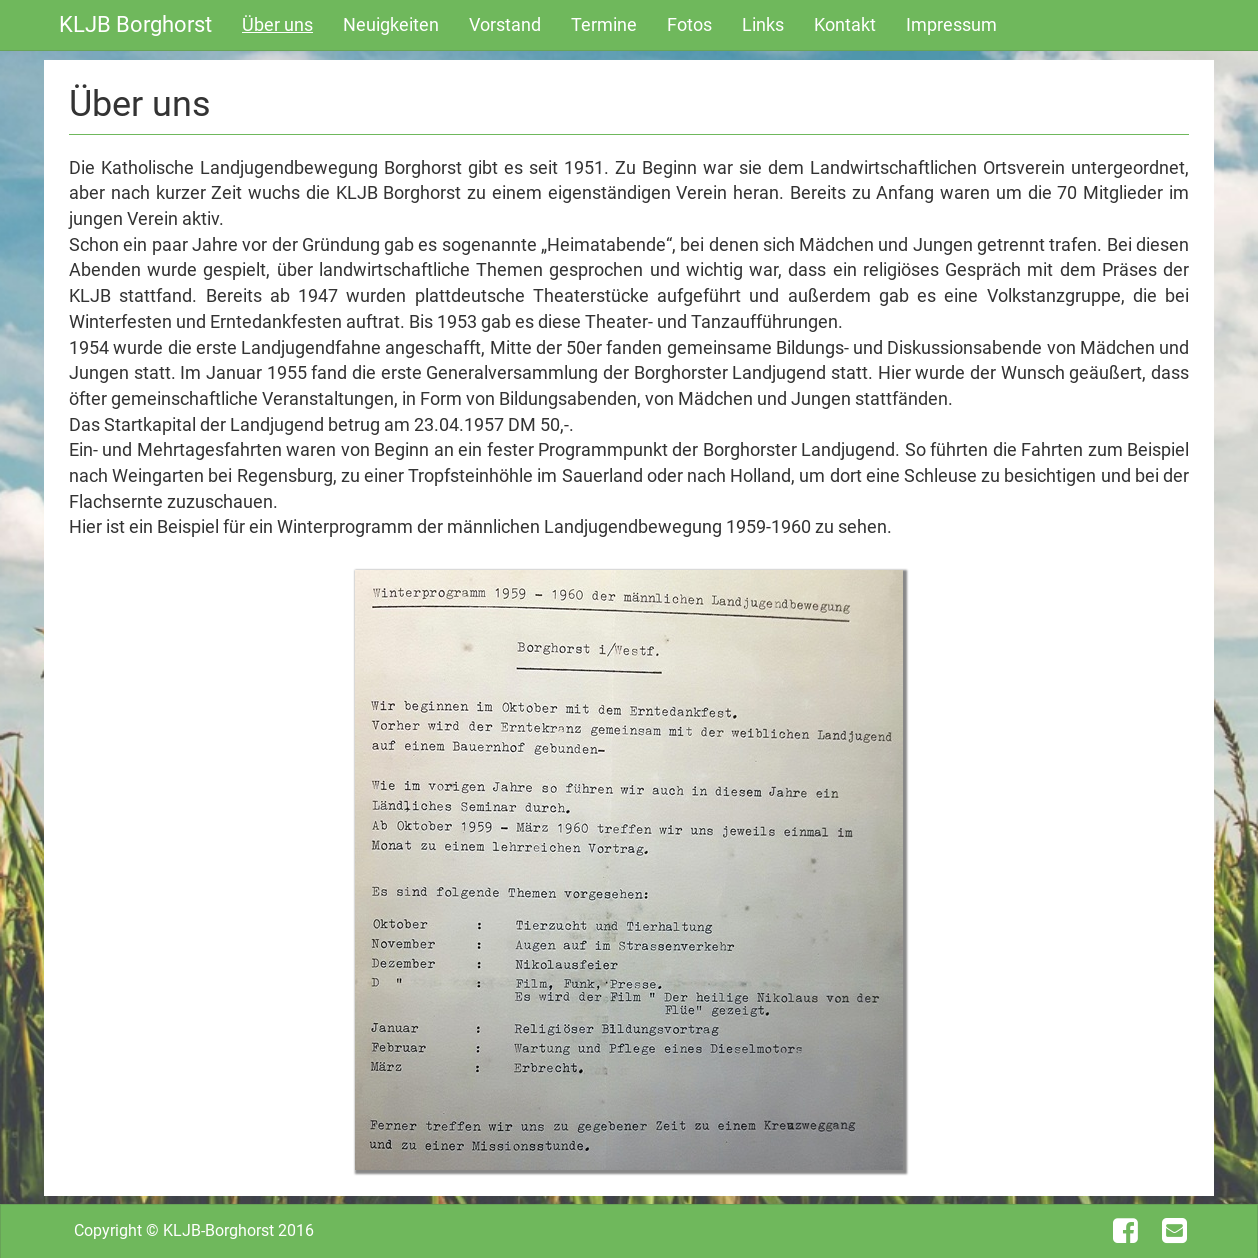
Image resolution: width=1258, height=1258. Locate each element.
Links (763, 24)
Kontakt (845, 24)
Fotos (689, 24)
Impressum (951, 24)
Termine (604, 24)
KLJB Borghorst (135, 24)
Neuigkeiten (391, 24)
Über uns (277, 24)
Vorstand (505, 24)
